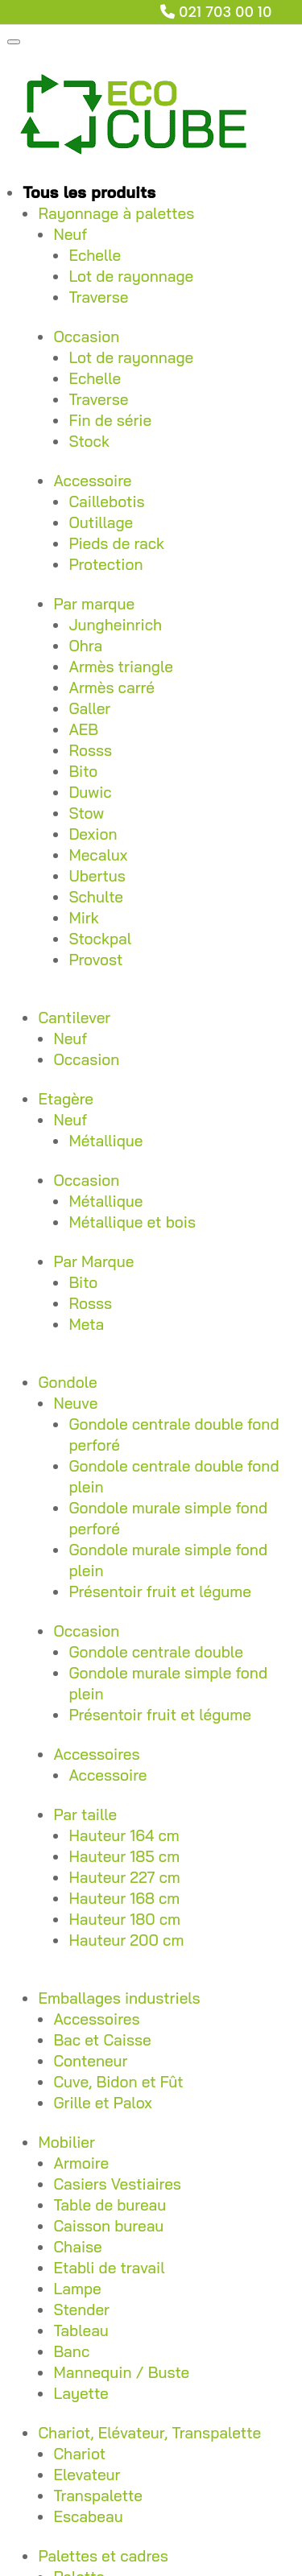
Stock (89, 441)
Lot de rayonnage (130, 276)
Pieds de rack (116, 543)
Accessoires (96, 1754)
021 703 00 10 (225, 12)
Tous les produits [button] (89, 192)
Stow (86, 813)
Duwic (89, 792)
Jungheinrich (115, 624)
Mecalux (97, 855)
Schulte (95, 896)
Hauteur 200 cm (126, 1940)
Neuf (70, 234)
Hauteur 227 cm (124, 1877)
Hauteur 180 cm (124, 1919)
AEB (83, 729)
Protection (105, 564)
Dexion (92, 834)
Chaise (77, 2246)
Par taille (85, 1814)
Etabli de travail (108, 2267)
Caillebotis (106, 501)
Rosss (90, 750)
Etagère (65, 1098)
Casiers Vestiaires (117, 2184)
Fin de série (109, 420)
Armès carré (111, 687)
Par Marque (93, 1261)
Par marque (93, 603)
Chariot (79, 2453)
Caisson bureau (108, 2225)
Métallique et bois (132, 1222)
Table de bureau (109, 2205)
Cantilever (74, 1017)
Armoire (81, 2163)
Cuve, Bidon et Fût (118, 2081)
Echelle (94, 255)
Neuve (75, 1403)
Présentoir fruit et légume (159, 1591)
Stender (81, 2309)
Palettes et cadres (103, 2556)
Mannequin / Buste (121, 2372)
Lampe (77, 2288)
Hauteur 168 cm (124, 1898)
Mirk (83, 917)
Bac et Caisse (102, 2040)
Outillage (100, 522)
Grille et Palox (102, 2102)
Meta (86, 1324)
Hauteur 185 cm (124, 1856)
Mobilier (66, 2142)
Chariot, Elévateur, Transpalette (149, 2432)
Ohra (85, 645)
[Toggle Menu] (13, 41)
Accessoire (92, 480)
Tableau (81, 2330)
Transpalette (98, 2495)
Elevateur (86, 2474)
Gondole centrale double (155, 1652)
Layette (80, 2393)
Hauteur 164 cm (123, 1835)
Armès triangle (120, 666)
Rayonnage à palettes (116, 213)
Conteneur (90, 2060)
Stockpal (99, 938)
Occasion (86, 336)
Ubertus (96, 876)
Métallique (105, 1140)
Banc (71, 2351)
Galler (89, 708)
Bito (82, 771)
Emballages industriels (119, 1998)
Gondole (67, 1382)
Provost (95, 959)
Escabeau (87, 2516)
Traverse (98, 297)
